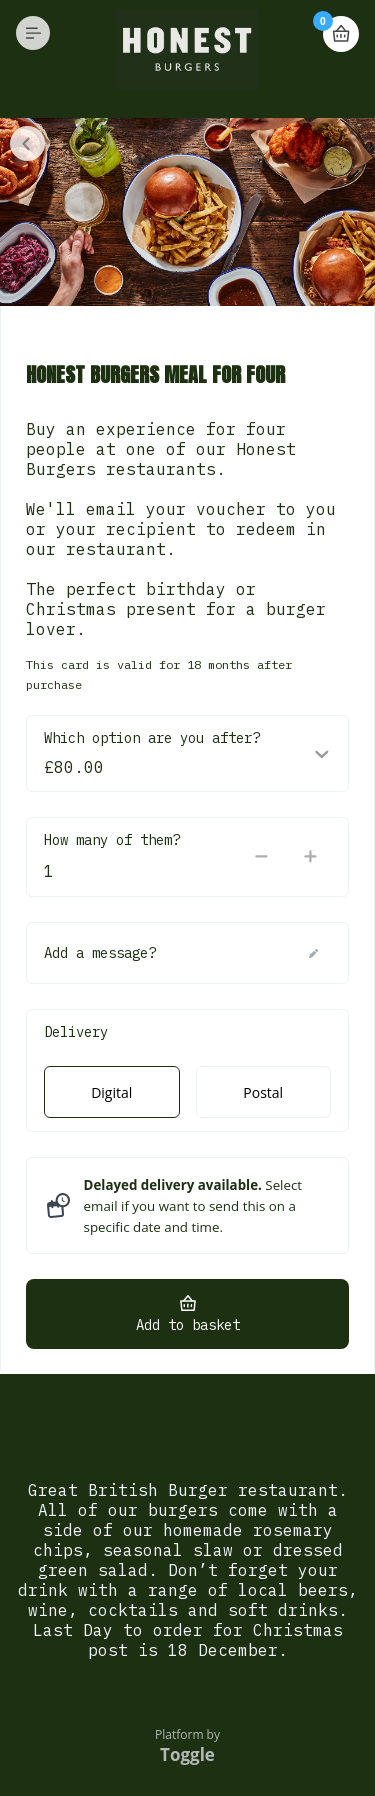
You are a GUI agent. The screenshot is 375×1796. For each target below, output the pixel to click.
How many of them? (112, 840)
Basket (341, 25)
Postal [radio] (263, 1092)
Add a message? (100, 953)
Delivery (76, 1032)
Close (27, 143)
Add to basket (188, 1325)
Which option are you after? (152, 738)
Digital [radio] (111, 1092)
